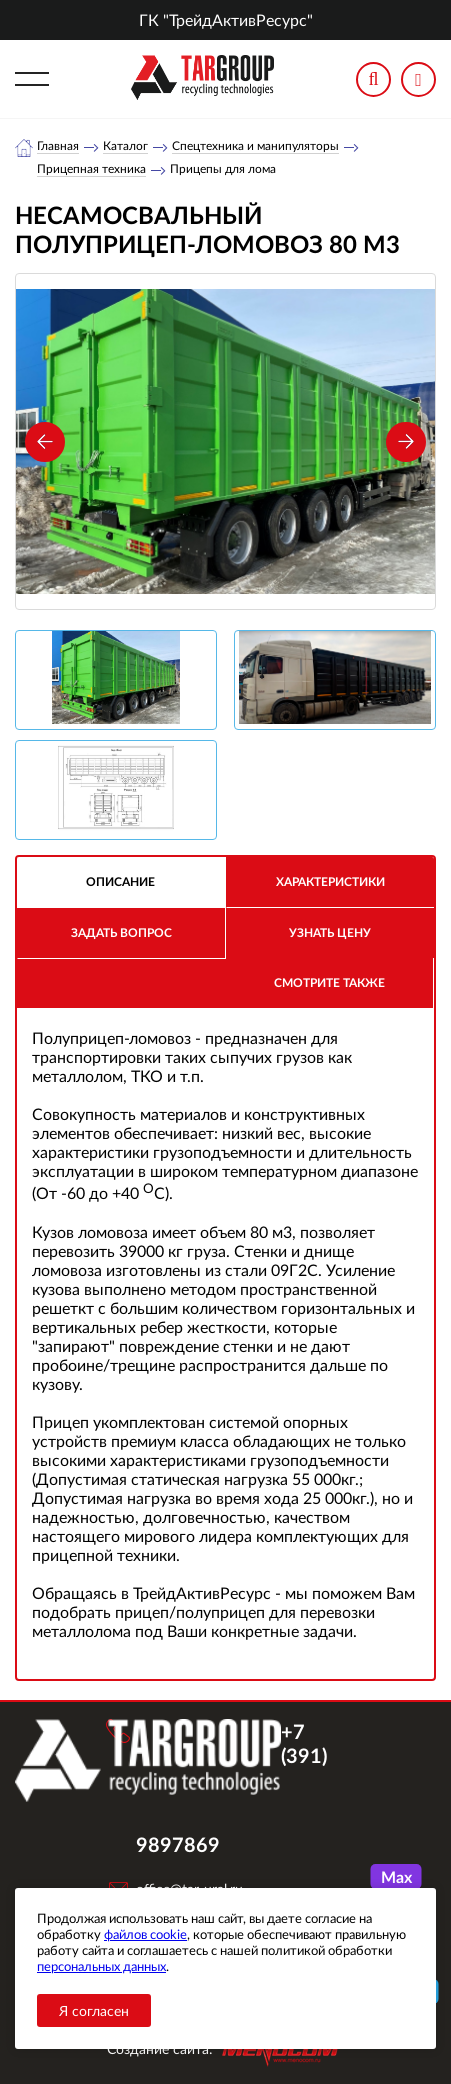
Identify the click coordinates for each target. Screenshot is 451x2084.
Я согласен (94, 2010)
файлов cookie (145, 1934)
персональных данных (101, 1966)
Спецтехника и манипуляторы (255, 146)
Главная (58, 146)
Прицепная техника (91, 169)
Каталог (125, 146)
